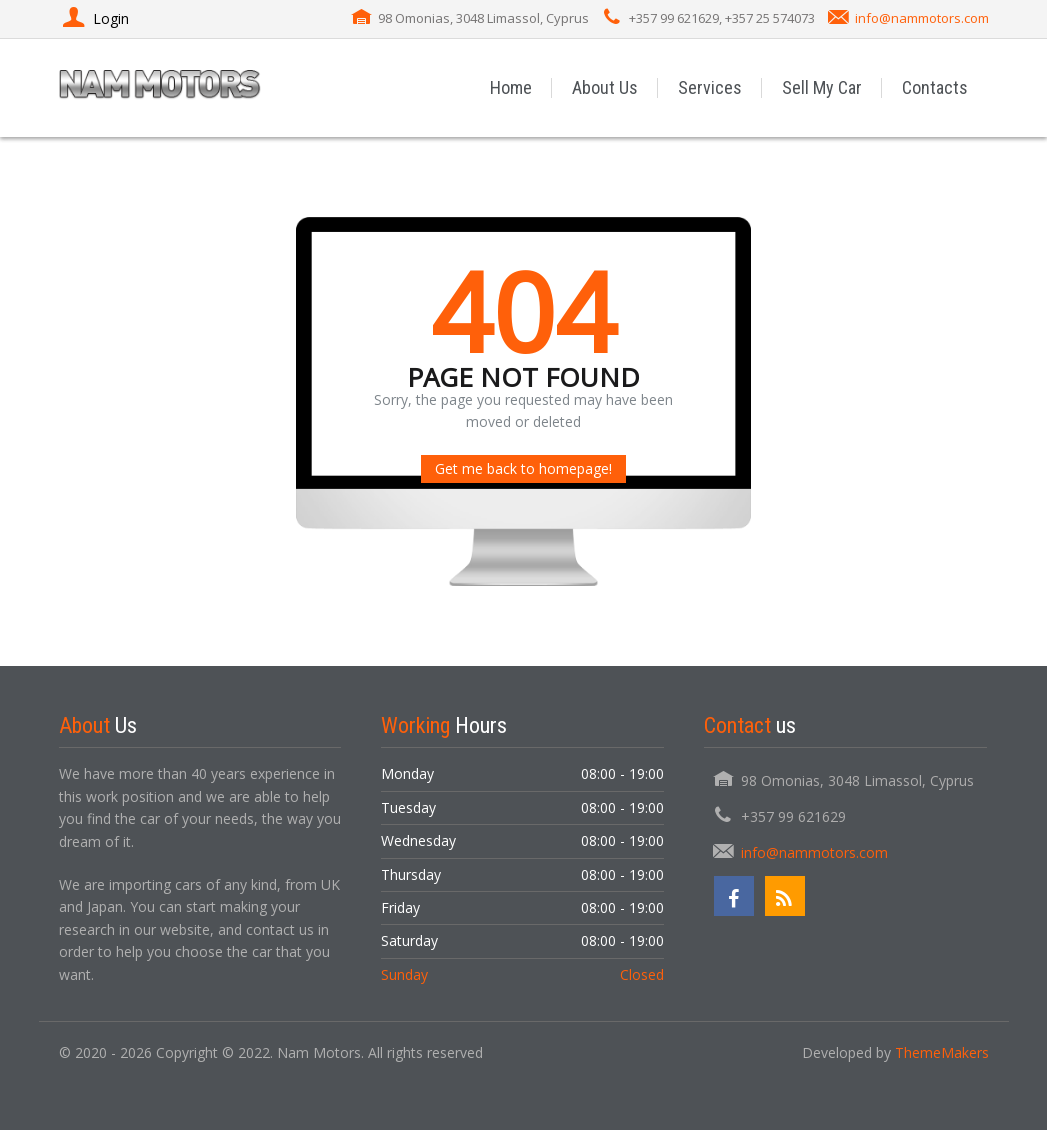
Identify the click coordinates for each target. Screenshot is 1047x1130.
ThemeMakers (942, 1052)
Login (94, 18)
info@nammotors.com (922, 18)
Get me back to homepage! (523, 468)
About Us (606, 87)
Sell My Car (823, 87)
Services (711, 87)
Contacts (936, 87)
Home (512, 87)
